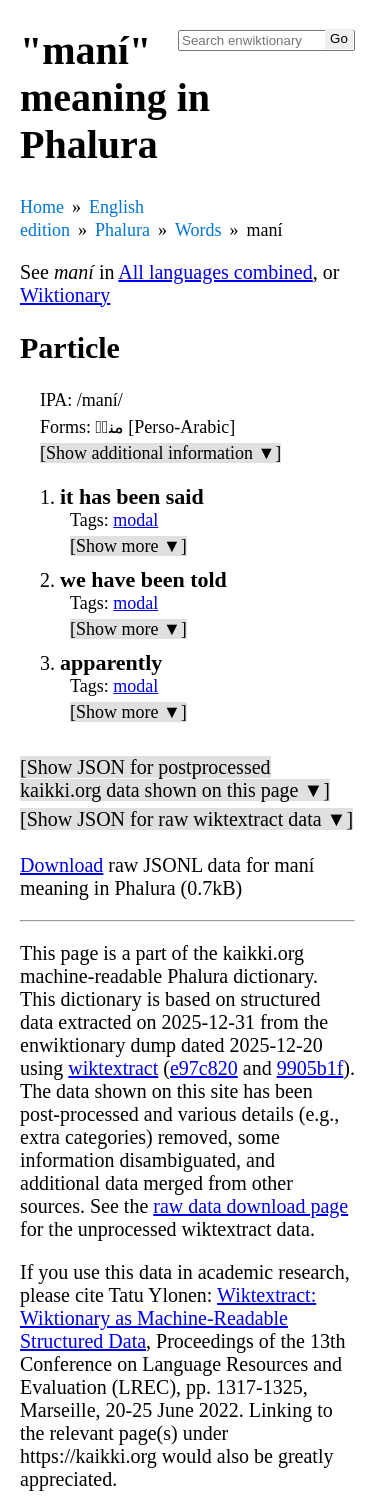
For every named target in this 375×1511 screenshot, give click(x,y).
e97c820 (204, 1068)
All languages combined (215, 272)
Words (198, 230)
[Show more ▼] (128, 546)
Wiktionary (65, 295)
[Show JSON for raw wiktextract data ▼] (186, 819)
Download (61, 865)
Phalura (122, 230)
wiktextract (113, 1068)
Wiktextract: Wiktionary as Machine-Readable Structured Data (168, 1318)
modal (135, 520)
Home (42, 207)
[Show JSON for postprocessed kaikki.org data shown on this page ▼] (175, 778)
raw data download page (250, 1206)
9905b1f (310, 1068)
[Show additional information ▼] (160, 453)
